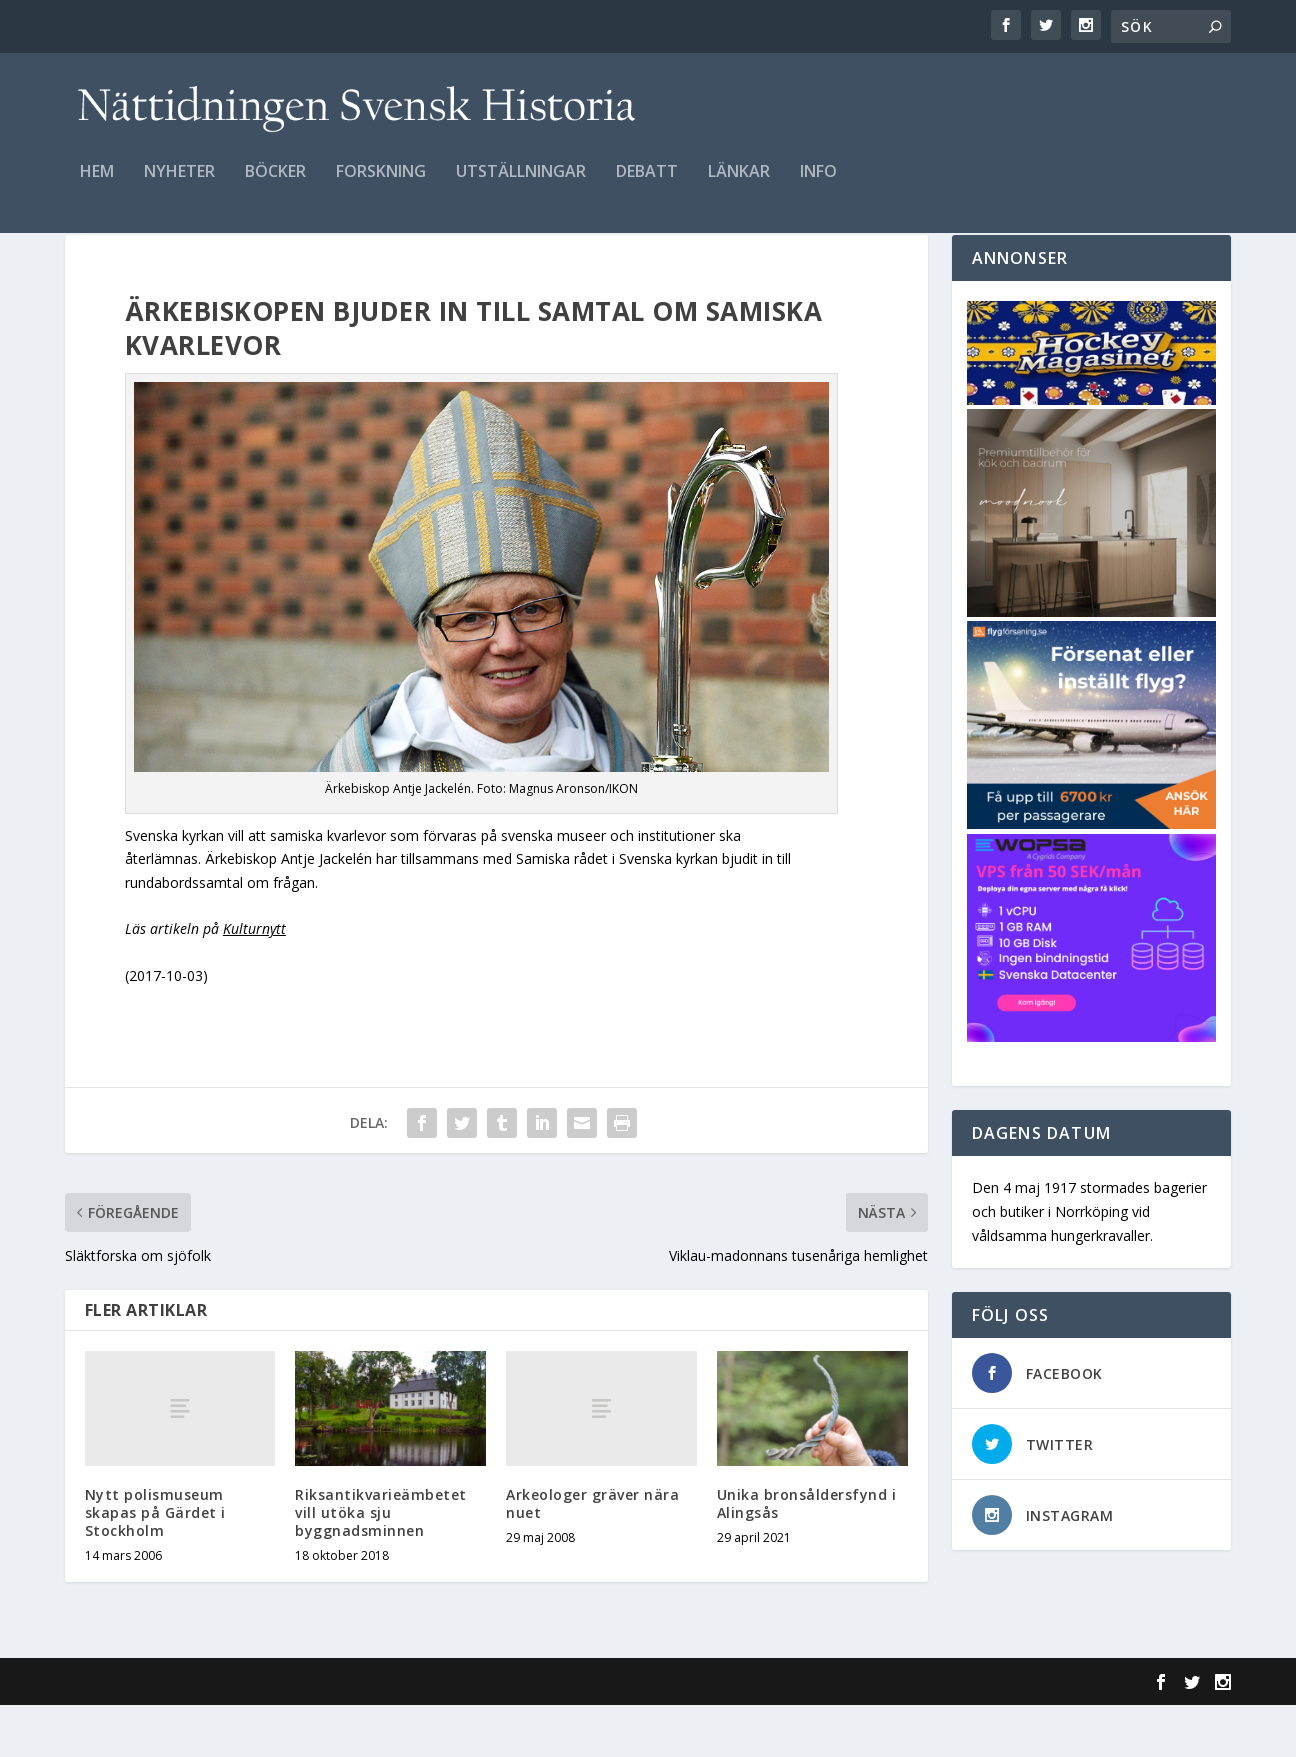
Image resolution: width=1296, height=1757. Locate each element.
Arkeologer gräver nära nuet (592, 1555)
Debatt (647, 186)
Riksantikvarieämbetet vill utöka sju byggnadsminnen (381, 1564)
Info (818, 186)
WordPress (390, 1734)
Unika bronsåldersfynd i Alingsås (807, 1555)
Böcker (275, 186)
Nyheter (179, 186)
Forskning (381, 186)
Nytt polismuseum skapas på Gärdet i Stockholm (155, 1564)
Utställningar (521, 186)
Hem (97, 186)
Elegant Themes (203, 1734)
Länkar (739, 186)
